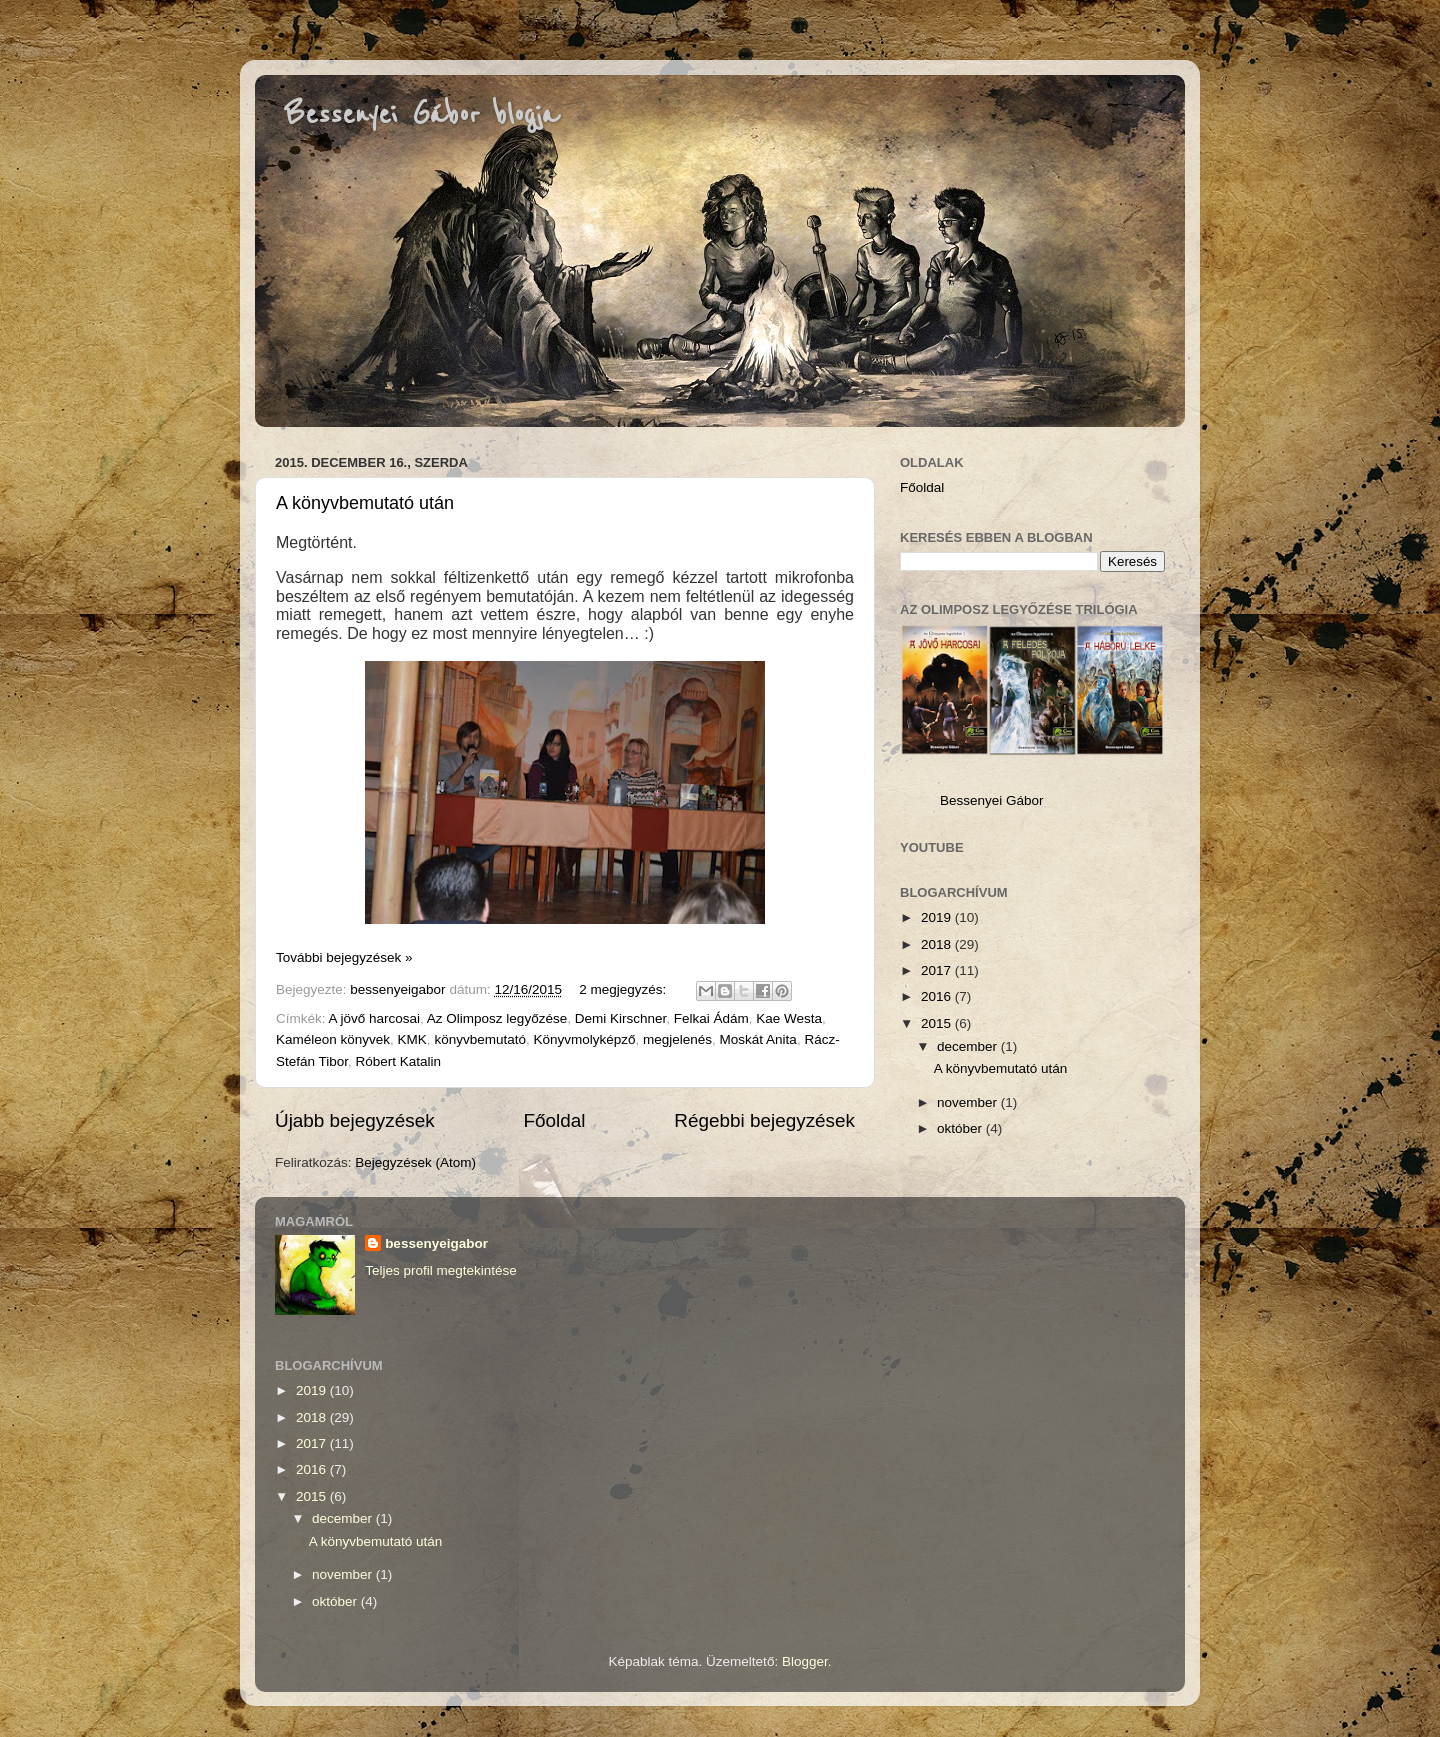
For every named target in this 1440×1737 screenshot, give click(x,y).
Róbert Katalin (399, 1061)
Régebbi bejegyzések (764, 1120)
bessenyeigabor (436, 1243)
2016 (938, 996)
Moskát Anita (758, 1039)
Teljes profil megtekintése (441, 1270)
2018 (938, 944)
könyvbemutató (480, 1039)
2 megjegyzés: (624, 989)
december (969, 1046)
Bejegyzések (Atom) (415, 1162)
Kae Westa (789, 1018)
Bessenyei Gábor (992, 800)
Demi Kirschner (621, 1018)
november (969, 1102)
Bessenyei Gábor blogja (422, 115)
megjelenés (677, 1039)
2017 (938, 970)
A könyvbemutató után (365, 503)
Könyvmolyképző (584, 1039)
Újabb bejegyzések (355, 1120)
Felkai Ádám (711, 1018)
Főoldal (555, 1120)
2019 (938, 917)
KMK (412, 1039)
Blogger (805, 1661)
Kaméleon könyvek (333, 1039)
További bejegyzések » (344, 957)
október (961, 1128)
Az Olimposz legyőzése (497, 1018)
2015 (938, 1023)
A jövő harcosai (375, 1018)
